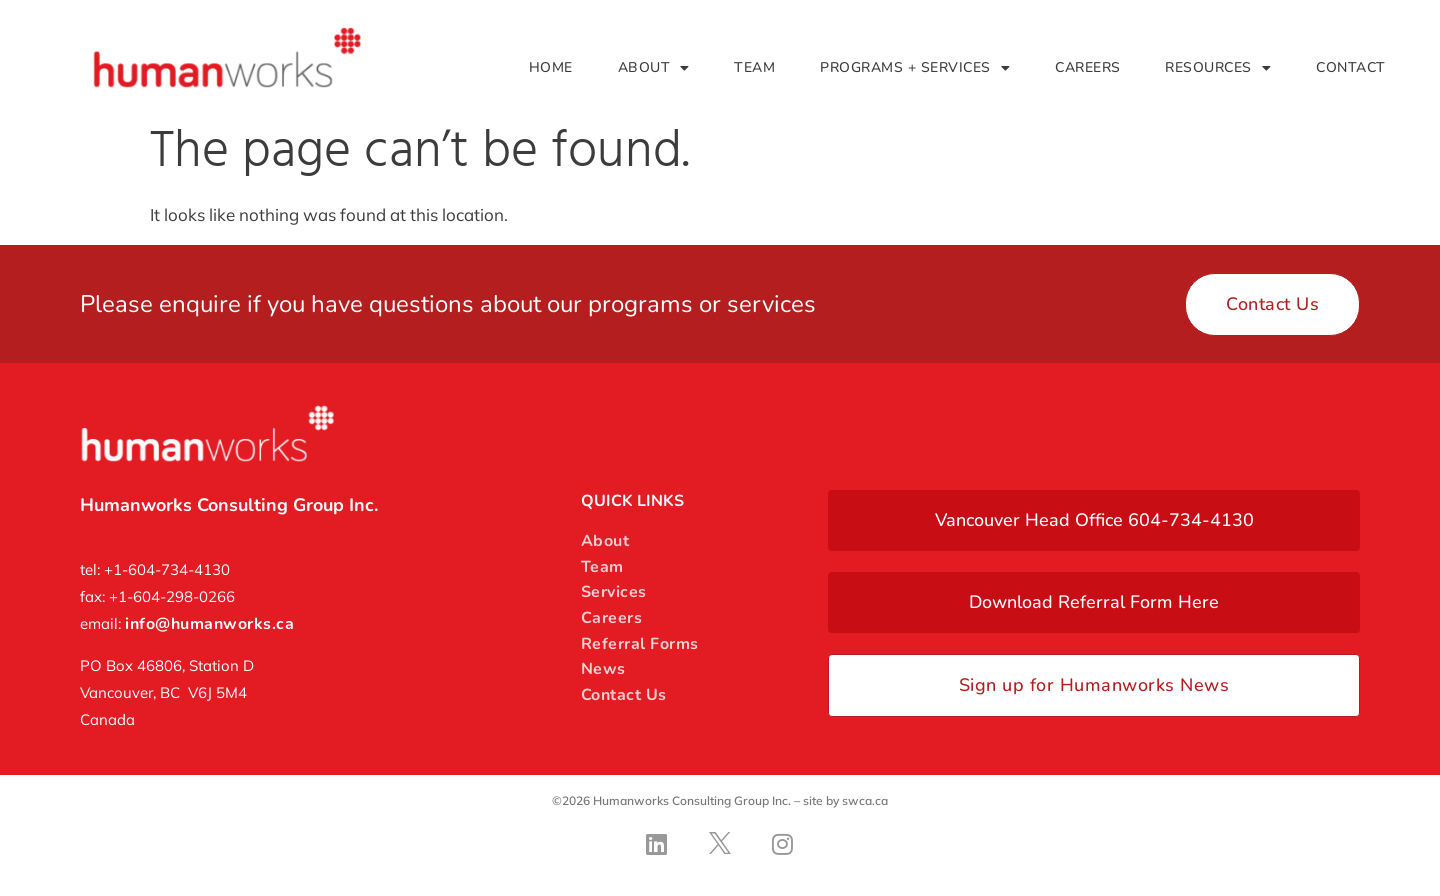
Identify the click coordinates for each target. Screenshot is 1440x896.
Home (551, 67)
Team (754, 67)
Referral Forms (640, 644)
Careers (1088, 67)
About (654, 67)
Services (614, 592)
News (603, 669)
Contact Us (624, 695)
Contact (1351, 67)
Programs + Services (915, 67)
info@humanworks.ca (209, 624)
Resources (1218, 67)
